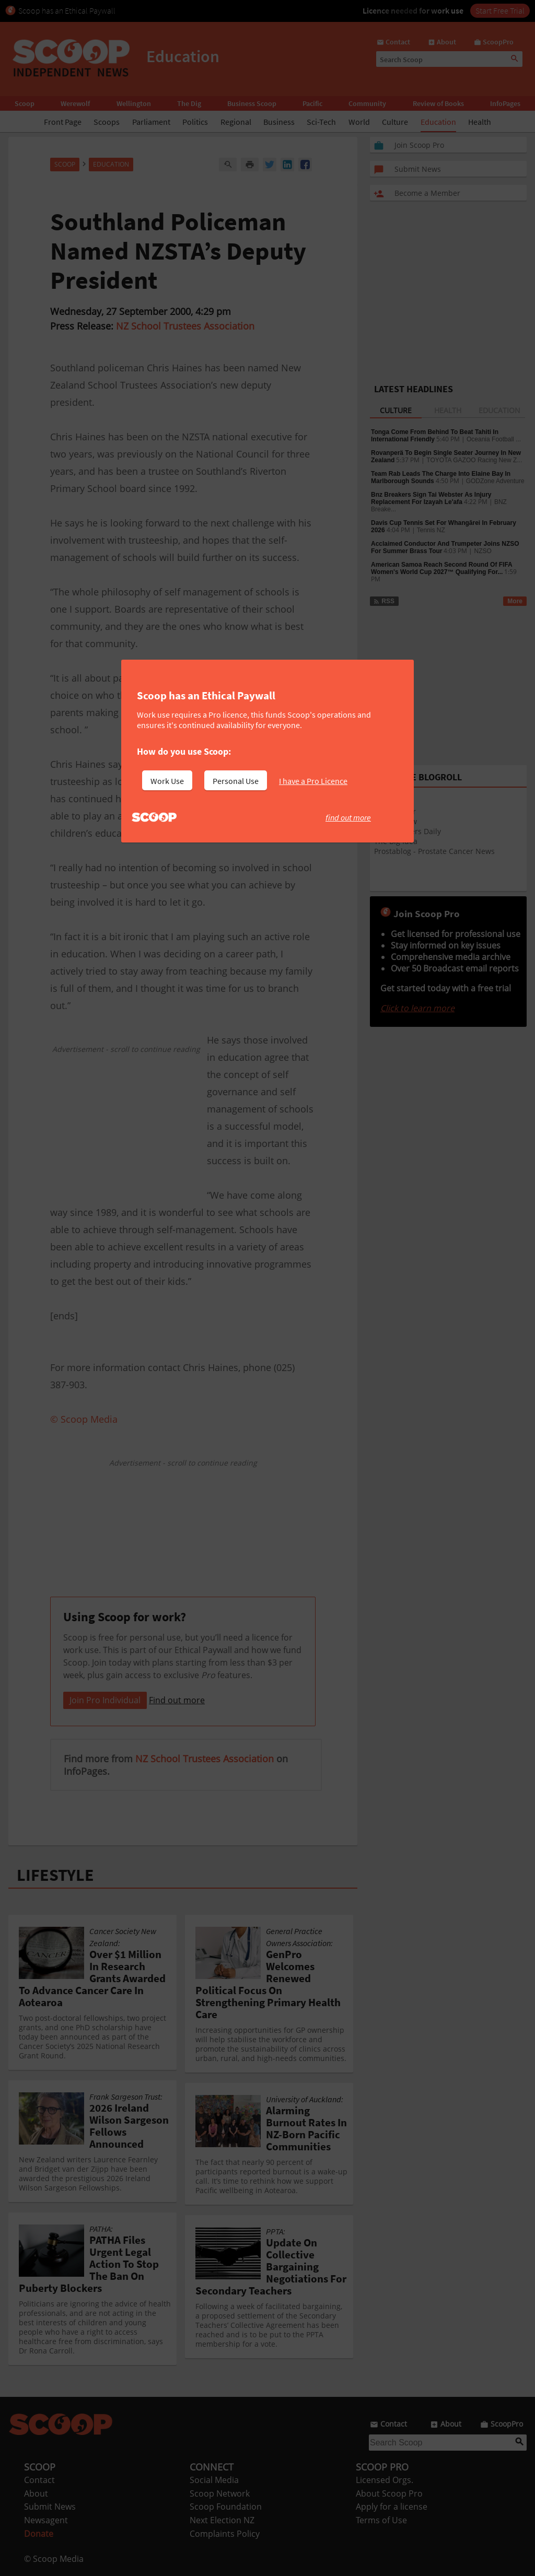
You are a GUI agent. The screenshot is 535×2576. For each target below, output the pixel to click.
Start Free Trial (500, 10)
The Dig (189, 103)
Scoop (24, 103)
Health (479, 121)
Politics (195, 121)
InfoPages (505, 103)
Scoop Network (220, 2493)
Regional (235, 121)
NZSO (482, 551)
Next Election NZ (222, 2520)
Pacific (312, 103)
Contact (39, 2480)
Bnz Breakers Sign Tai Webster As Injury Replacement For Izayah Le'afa (431, 498)
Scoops (107, 121)
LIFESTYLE (55, 1875)
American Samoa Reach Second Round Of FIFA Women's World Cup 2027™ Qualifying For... (441, 568)
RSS (383, 601)
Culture (395, 121)
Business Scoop (251, 103)
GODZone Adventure (495, 481)
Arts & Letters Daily (407, 831)
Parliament (151, 121)
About (36, 2493)
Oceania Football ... (494, 439)
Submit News (50, 2506)
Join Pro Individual (105, 1700)
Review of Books (438, 103)
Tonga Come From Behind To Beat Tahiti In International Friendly (434, 435)
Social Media (214, 2480)
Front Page (63, 121)
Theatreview (395, 821)
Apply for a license (391, 2506)
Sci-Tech (321, 121)
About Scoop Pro (389, 2493)
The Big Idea (395, 841)
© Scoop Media (54, 2559)
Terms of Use (381, 2520)
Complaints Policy (225, 2534)
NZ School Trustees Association (185, 326)
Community (367, 103)
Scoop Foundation (226, 2506)
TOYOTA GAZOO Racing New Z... (474, 460)
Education (438, 121)
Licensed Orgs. (384, 2480)
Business (279, 121)
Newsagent (46, 2520)
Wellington (134, 103)
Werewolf (75, 103)
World (359, 121)
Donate (38, 2534)
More (514, 601)
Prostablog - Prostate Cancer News (434, 851)
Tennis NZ (431, 530)
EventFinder (395, 811)
